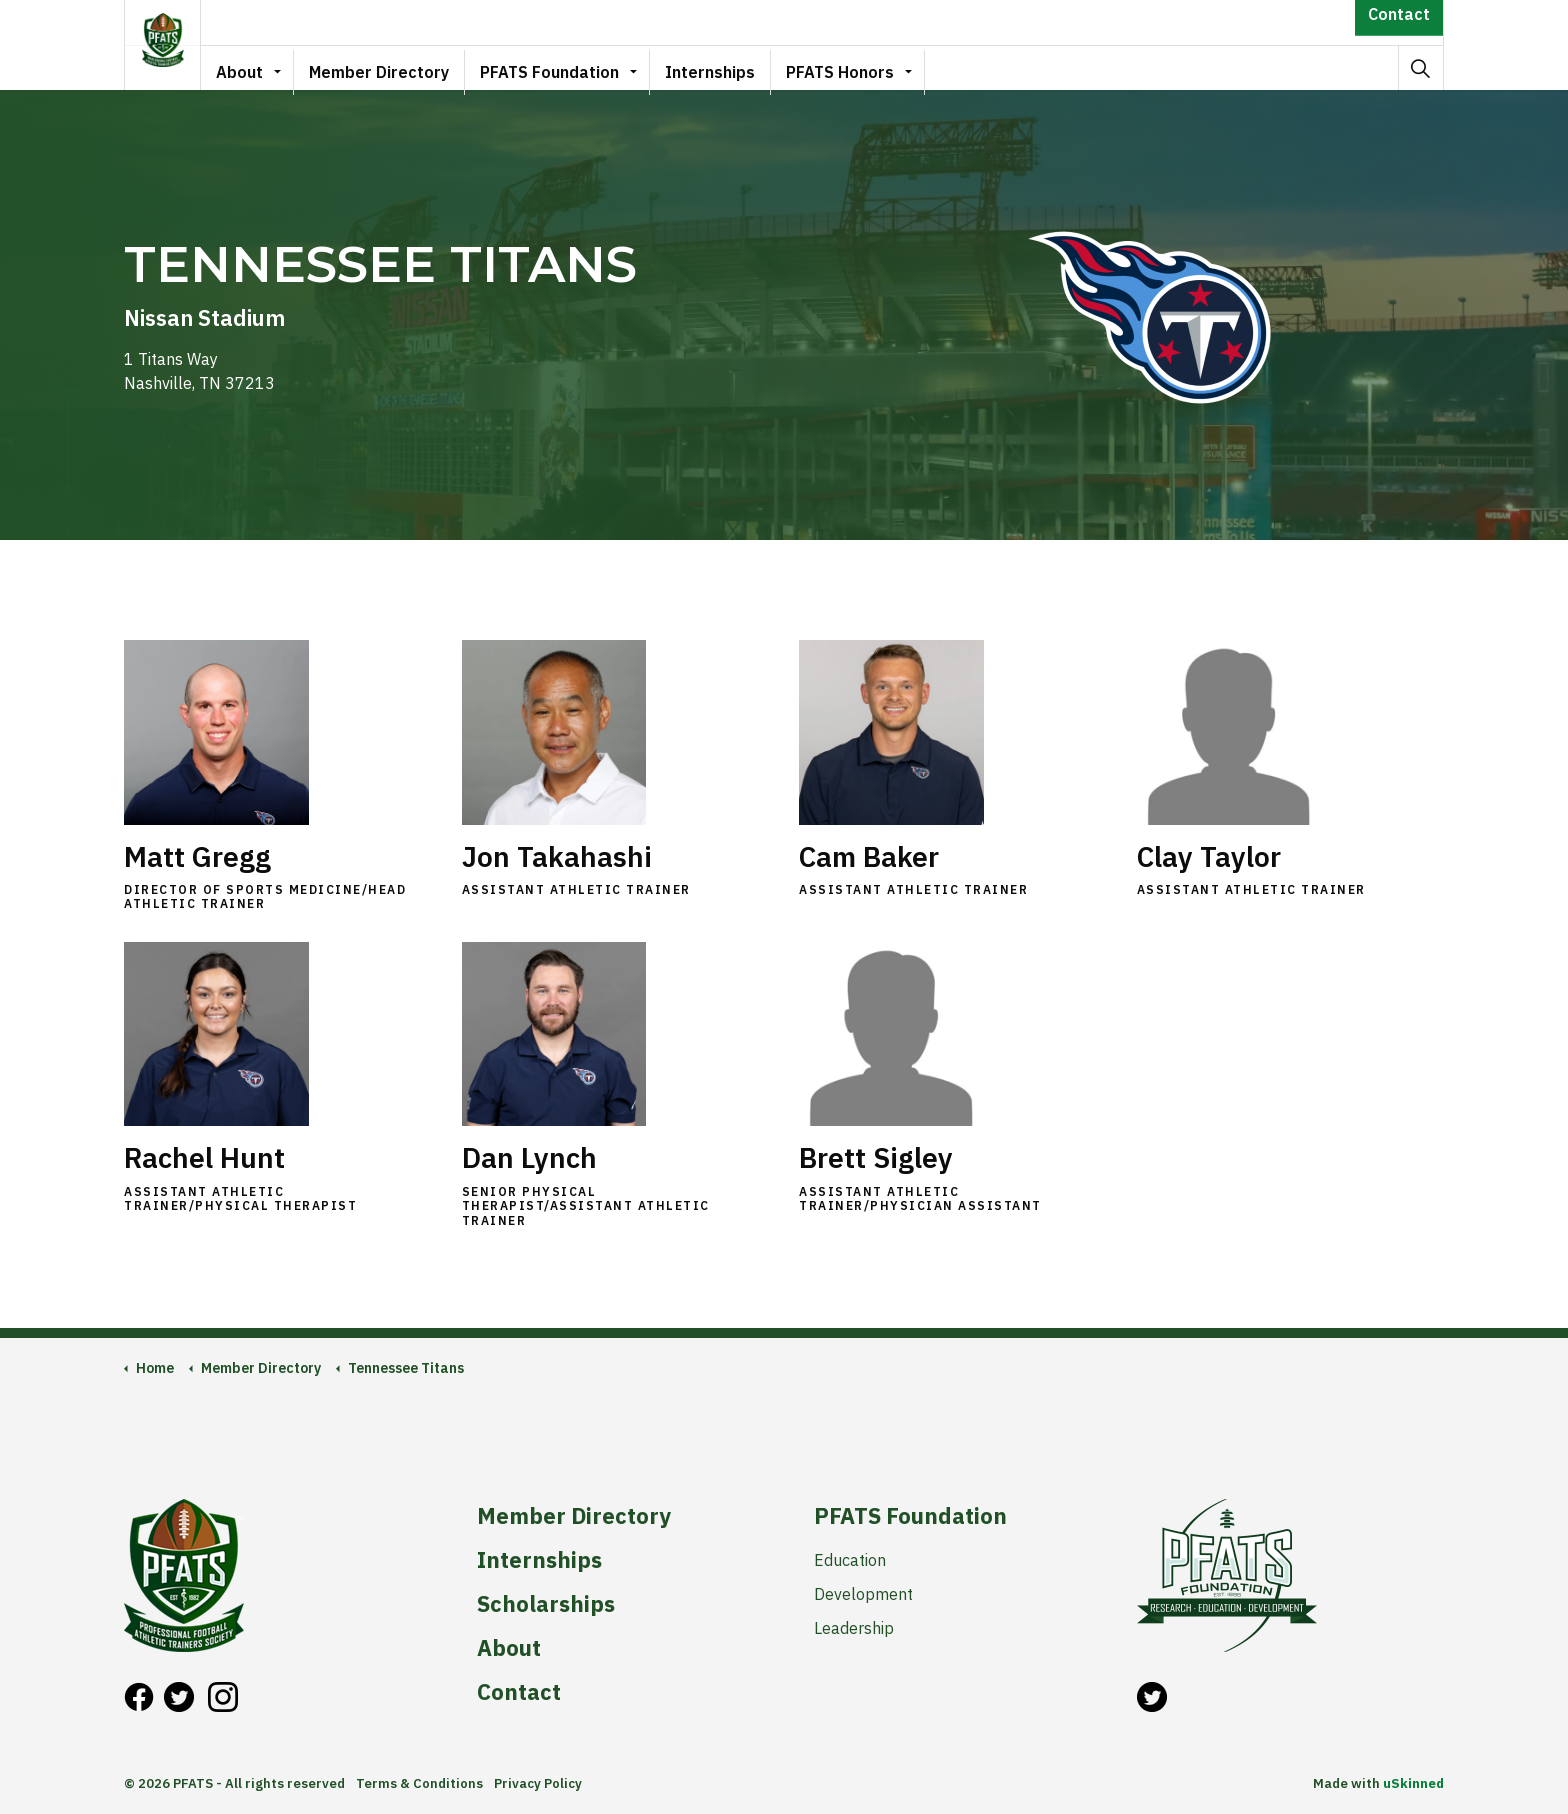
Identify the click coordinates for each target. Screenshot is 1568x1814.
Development (863, 1594)
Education (850, 1560)
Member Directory (390, 67)
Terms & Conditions (419, 1783)
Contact (1399, 22)
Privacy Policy (538, 1783)
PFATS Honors (851, 67)
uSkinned (1413, 1783)
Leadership (854, 1628)
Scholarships (546, 1604)
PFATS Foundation (560, 67)
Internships (721, 67)
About (250, 67)
